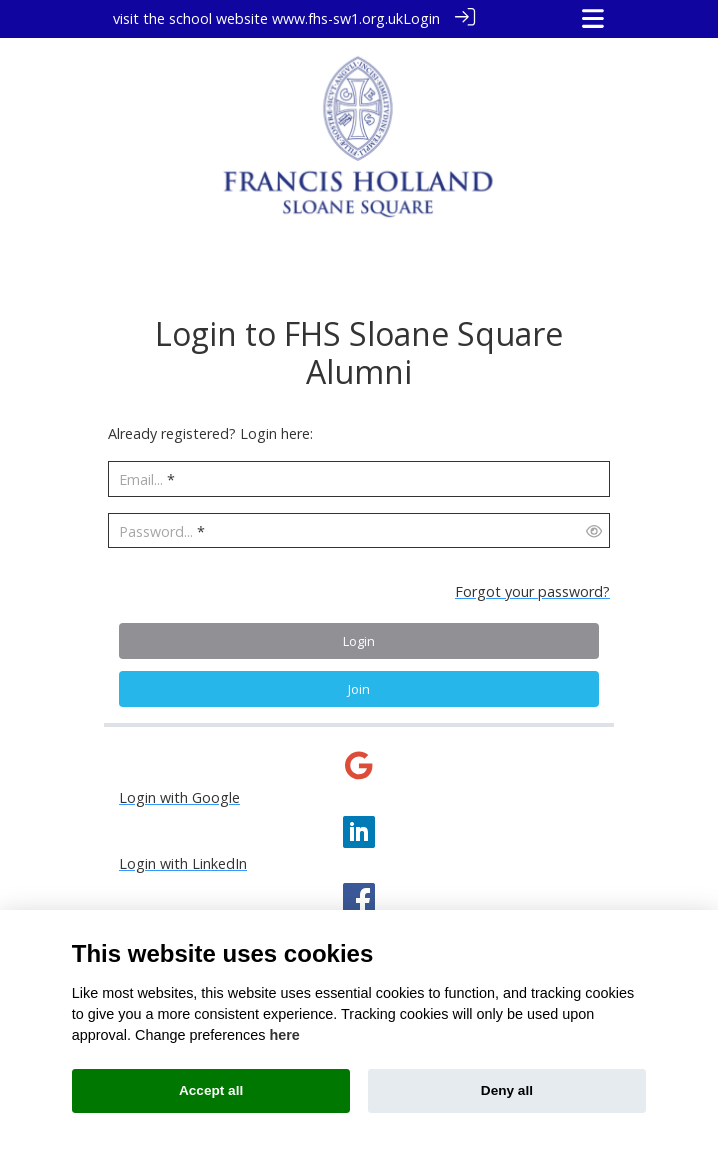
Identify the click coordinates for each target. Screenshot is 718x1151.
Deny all (507, 1090)
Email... (141, 478)
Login (421, 18)
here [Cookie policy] (284, 1035)
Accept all (211, 1090)
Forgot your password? (532, 590)
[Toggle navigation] (593, 18)
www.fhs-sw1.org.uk (337, 18)
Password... (156, 530)
